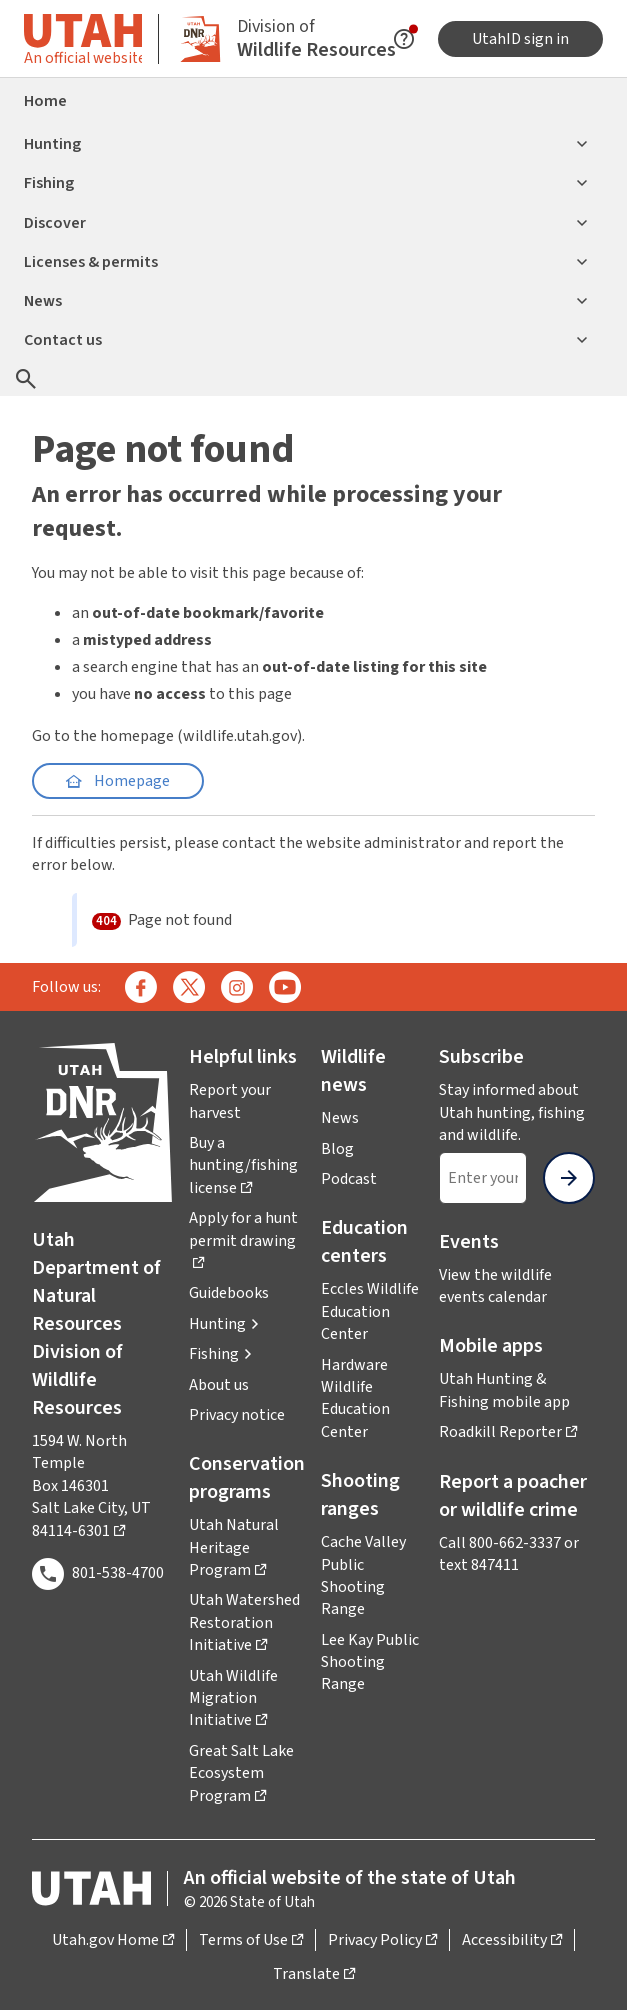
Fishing (305, 183)
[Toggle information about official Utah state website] (83, 38)
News (305, 301)
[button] (224, 1324)
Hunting (305, 144)
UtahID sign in (520, 39)
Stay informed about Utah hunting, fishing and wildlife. (517, 1112)
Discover (305, 223)
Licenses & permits (305, 262)
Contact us (305, 340)
